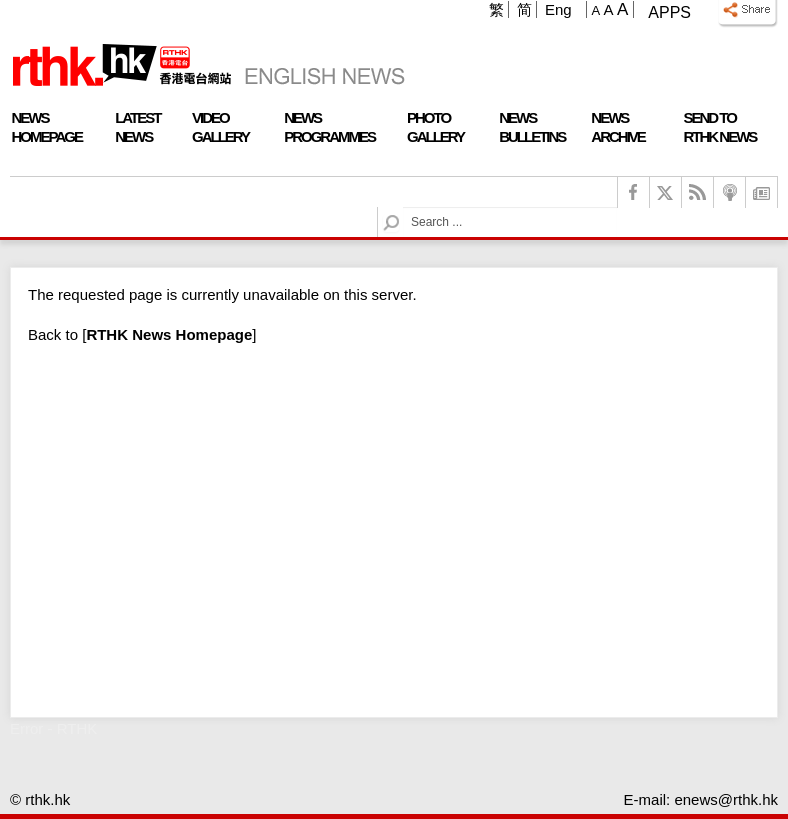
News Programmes (329, 127)
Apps (669, 12)
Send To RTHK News (719, 127)
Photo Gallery (435, 127)
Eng (558, 9)
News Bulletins (532, 127)
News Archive (618, 127)
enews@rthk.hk (726, 799)
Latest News (137, 127)
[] (169, 334)
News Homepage (47, 127)
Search (403, 207)
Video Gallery (220, 127)
